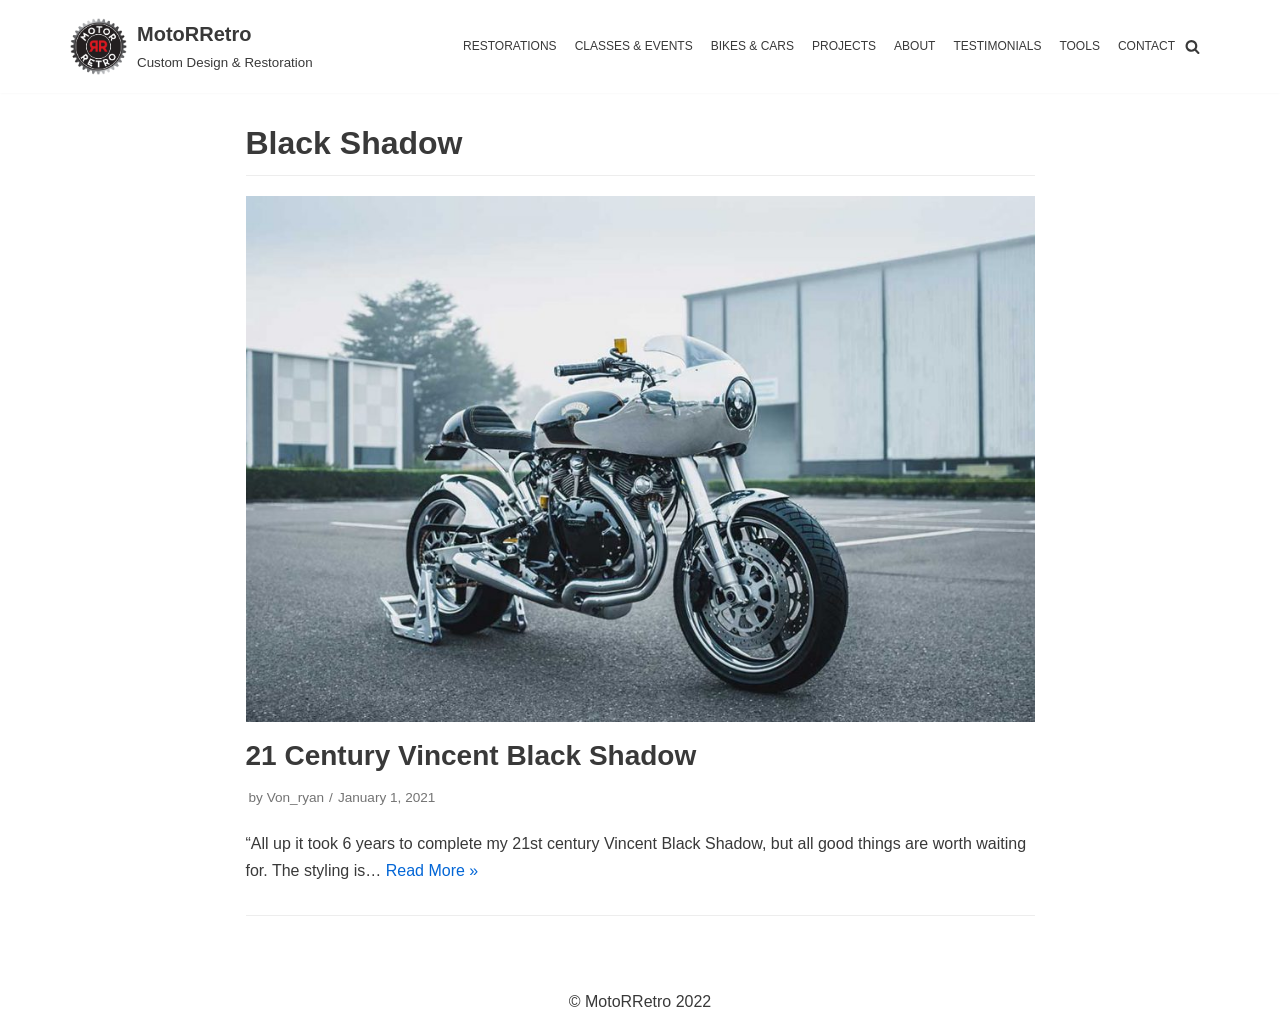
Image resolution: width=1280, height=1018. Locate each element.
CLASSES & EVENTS (634, 46)
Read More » (432, 870)
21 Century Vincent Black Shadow (471, 755)
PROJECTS (844, 46)
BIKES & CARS (752, 46)
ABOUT (914, 46)
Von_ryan (295, 797)
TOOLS (1079, 46)
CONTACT (1146, 46)
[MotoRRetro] (191, 46)
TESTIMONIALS (997, 46)
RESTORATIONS (510, 46)
